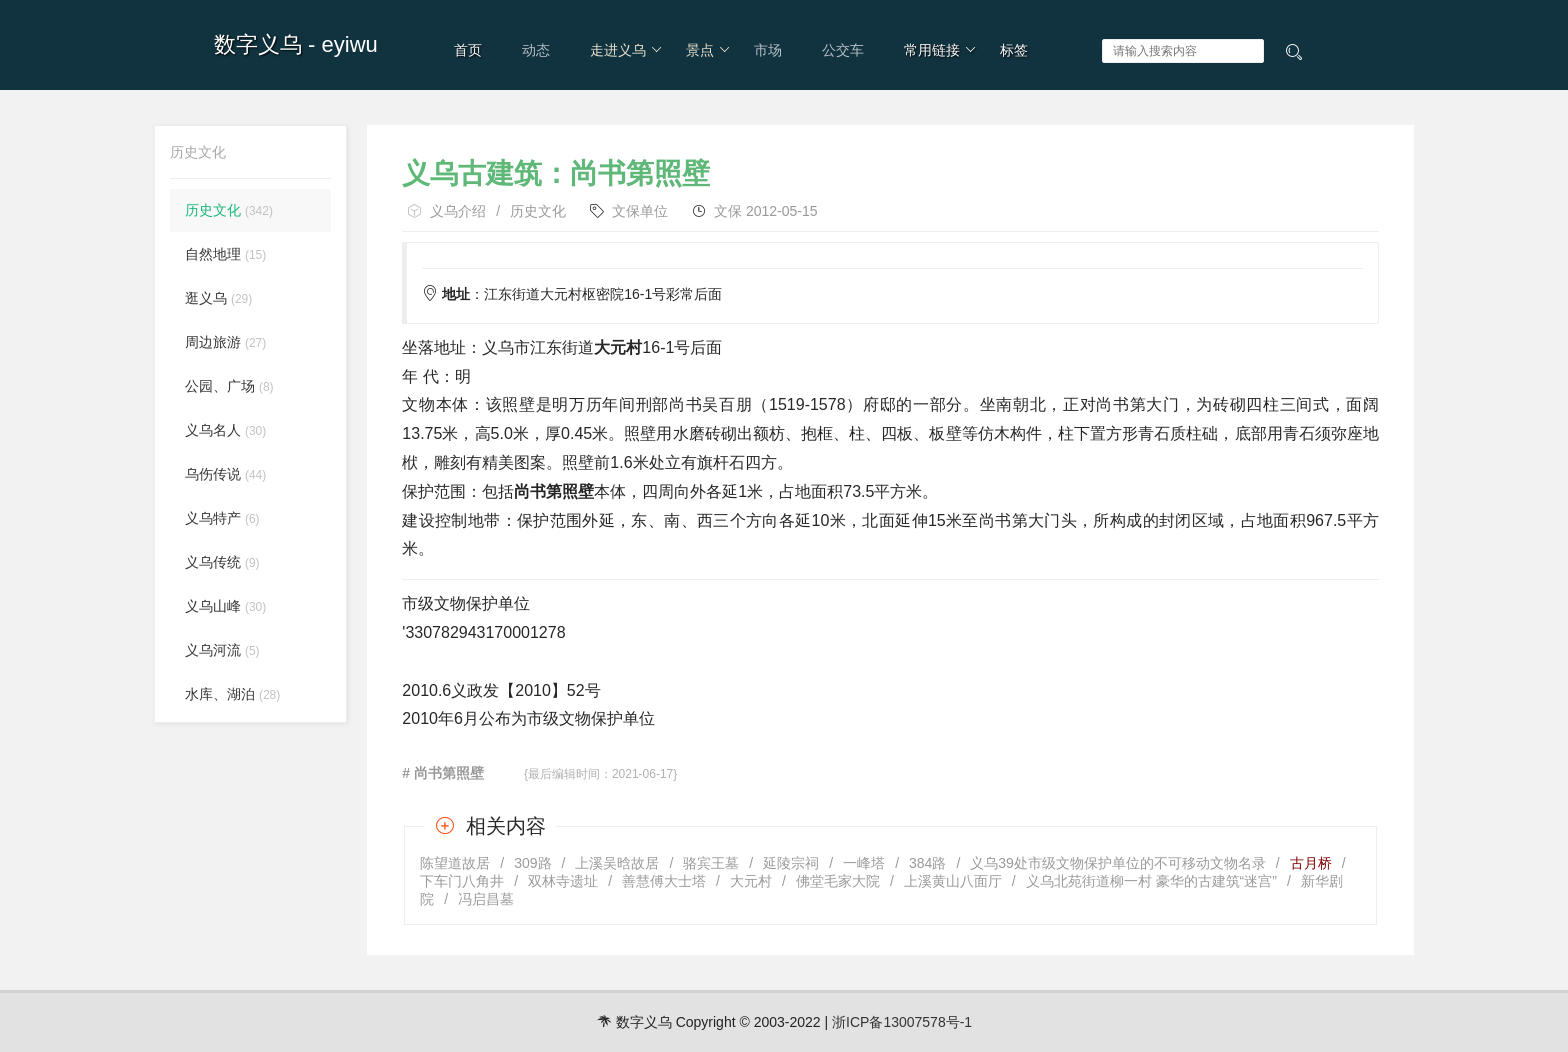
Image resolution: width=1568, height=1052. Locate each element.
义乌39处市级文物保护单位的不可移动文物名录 (1118, 863)
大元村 (751, 881)
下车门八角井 (462, 881)
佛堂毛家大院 (838, 881)
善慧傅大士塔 (664, 881)
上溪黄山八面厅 (953, 881)
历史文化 (538, 211)
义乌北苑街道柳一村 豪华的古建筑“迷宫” (1151, 881)
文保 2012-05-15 (766, 211)
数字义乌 (258, 44)
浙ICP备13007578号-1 (902, 1022)
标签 (1014, 50)
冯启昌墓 (486, 899)
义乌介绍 (458, 211)
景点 (708, 50)
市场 (768, 50)
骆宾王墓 (711, 863)
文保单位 (640, 211)
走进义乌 (626, 50)
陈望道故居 (455, 863)
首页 (468, 50)
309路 (532, 863)
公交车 (843, 50)
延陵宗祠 (791, 863)
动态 (536, 50)
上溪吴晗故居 (617, 863)
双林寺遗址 (563, 881)
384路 (927, 863)
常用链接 (940, 50)
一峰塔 (864, 863)
